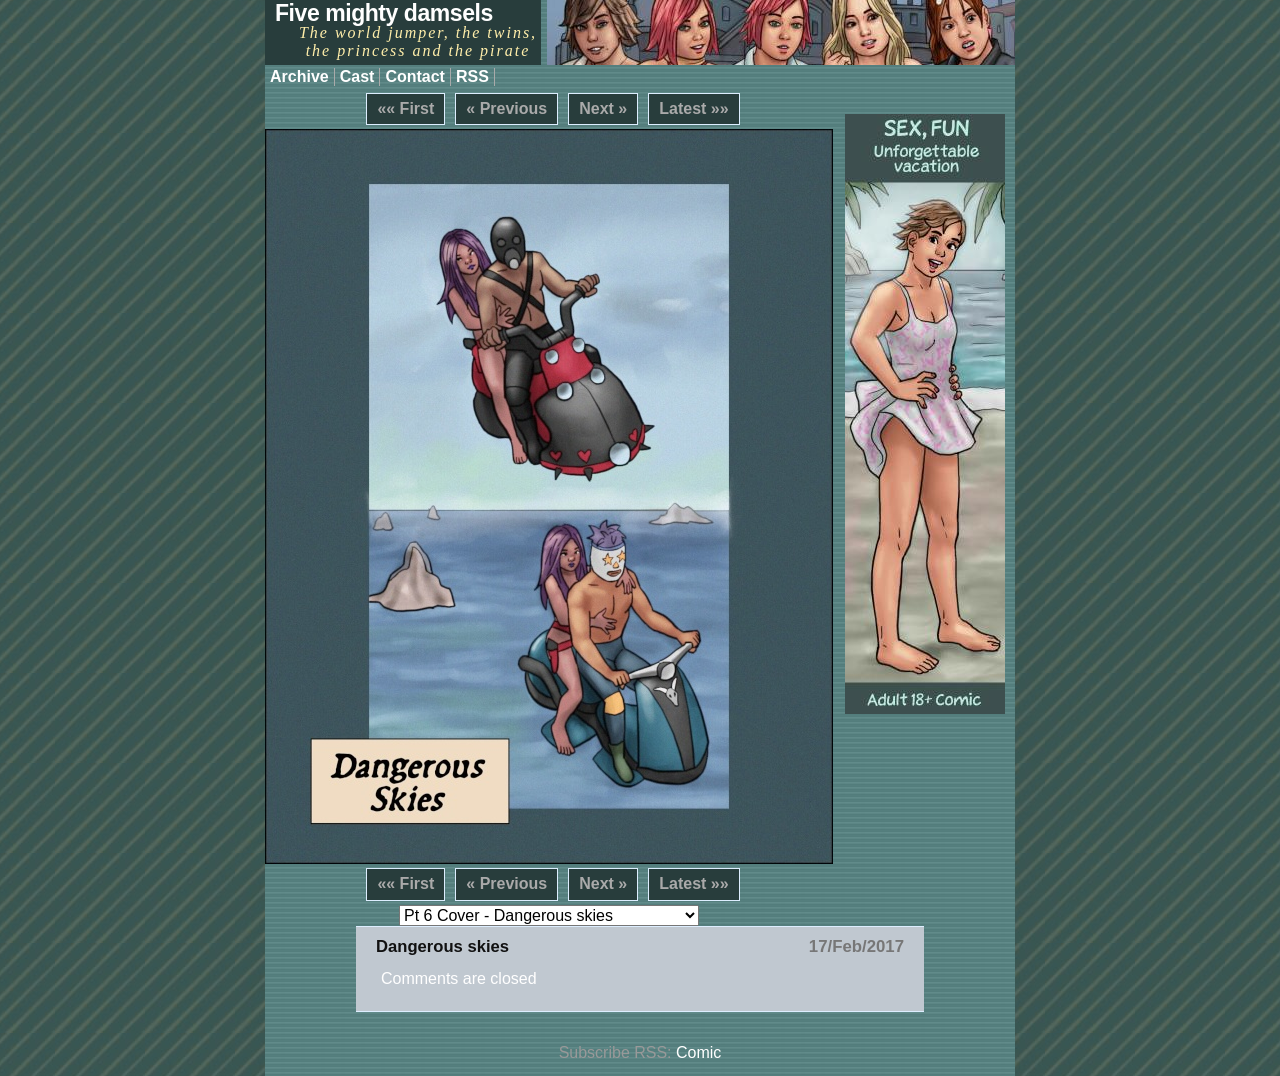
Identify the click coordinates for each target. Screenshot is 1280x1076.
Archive (299, 76)
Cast (357, 76)
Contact (415, 76)
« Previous (506, 108)
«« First (405, 108)
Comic (698, 1052)
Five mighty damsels (384, 13)
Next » (603, 108)
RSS (472, 76)
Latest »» (693, 108)
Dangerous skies (442, 946)
